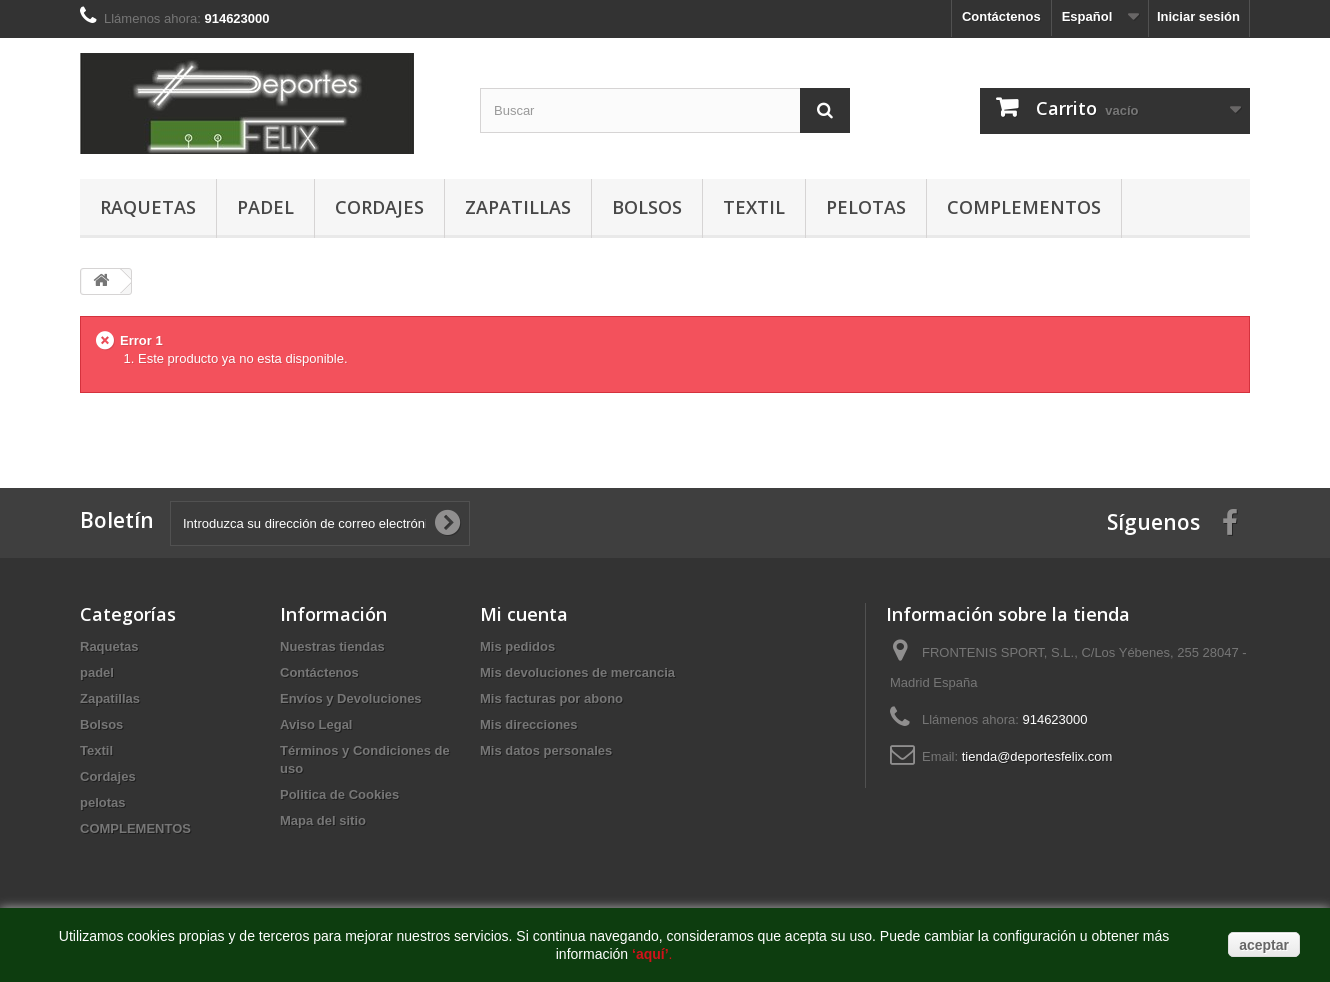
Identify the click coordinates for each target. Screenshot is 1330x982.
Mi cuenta (524, 614)
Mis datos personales (546, 750)
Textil (754, 207)
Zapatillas (518, 207)
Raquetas (148, 207)
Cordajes (379, 207)
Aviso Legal (316, 724)
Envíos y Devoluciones (351, 698)
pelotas (866, 207)
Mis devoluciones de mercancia (577, 672)
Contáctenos (1001, 16)
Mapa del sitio (323, 820)
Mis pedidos (517, 646)
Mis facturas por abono (551, 698)
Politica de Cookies (339, 794)
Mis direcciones (529, 724)
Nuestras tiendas (332, 646)
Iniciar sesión (1198, 16)
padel (265, 207)
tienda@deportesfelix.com (1037, 756)
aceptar (1264, 945)
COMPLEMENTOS (1024, 207)
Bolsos (647, 207)
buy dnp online (122, 419)
